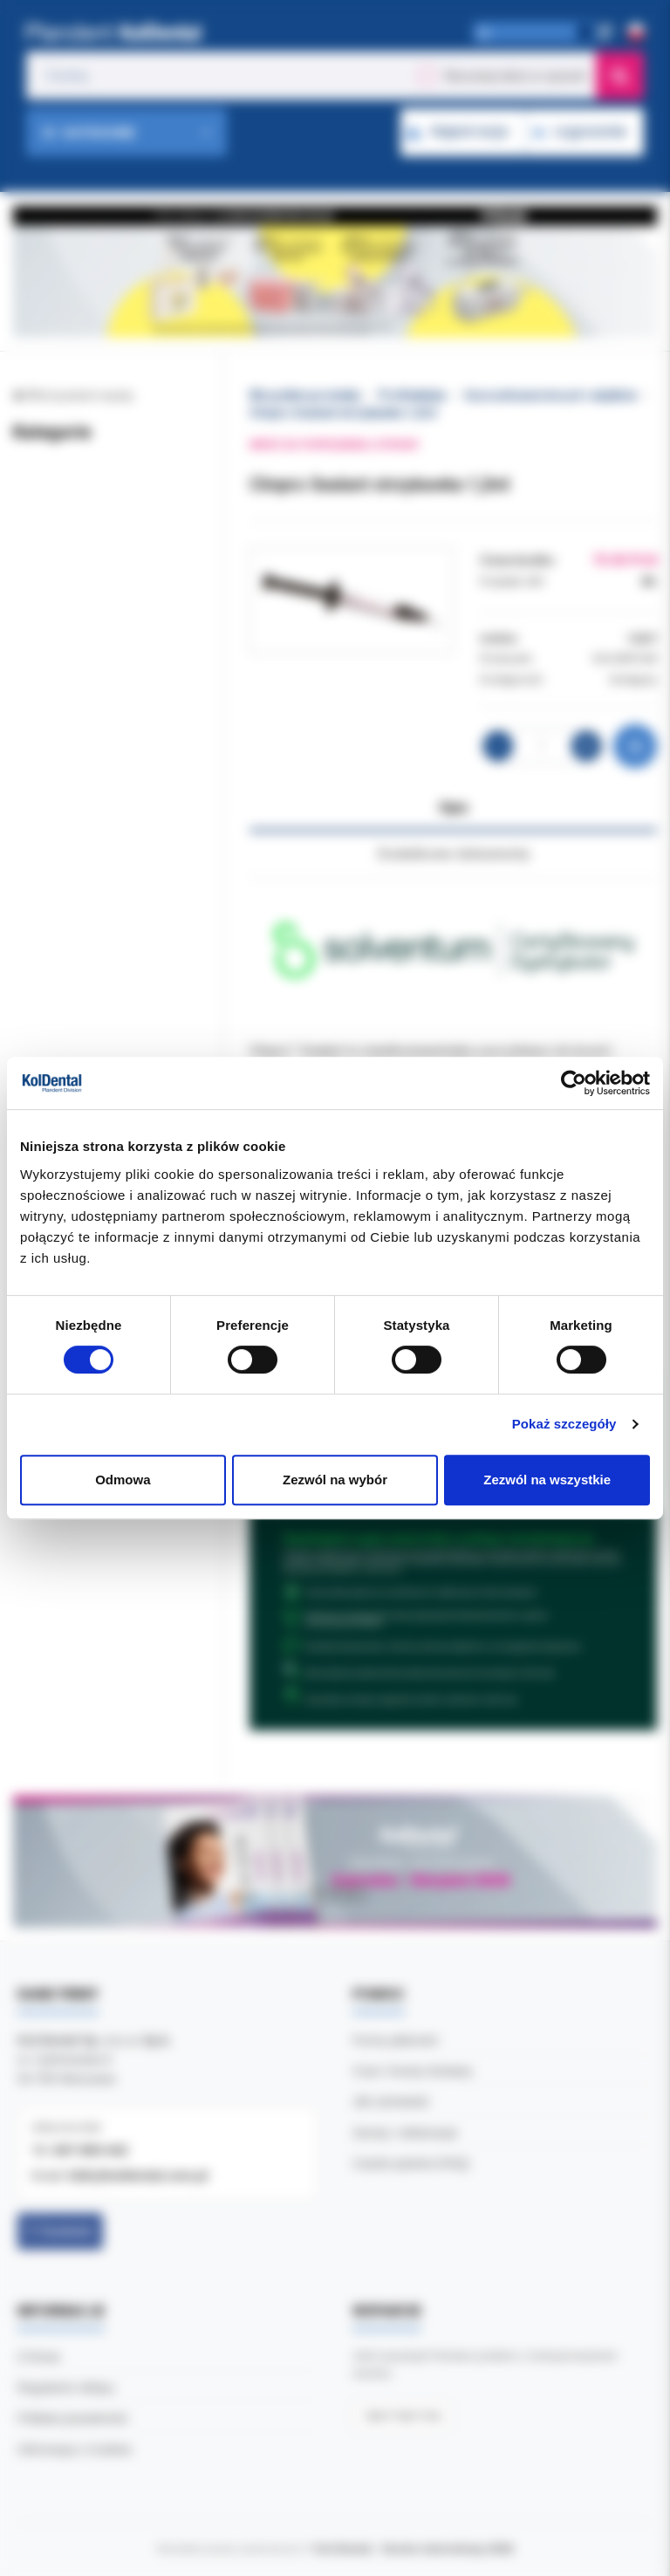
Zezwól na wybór (335, 1479)
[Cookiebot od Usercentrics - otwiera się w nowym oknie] (573, 1083)
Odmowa (122, 1479)
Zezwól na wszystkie (547, 1479)
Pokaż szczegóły (564, 1423)
